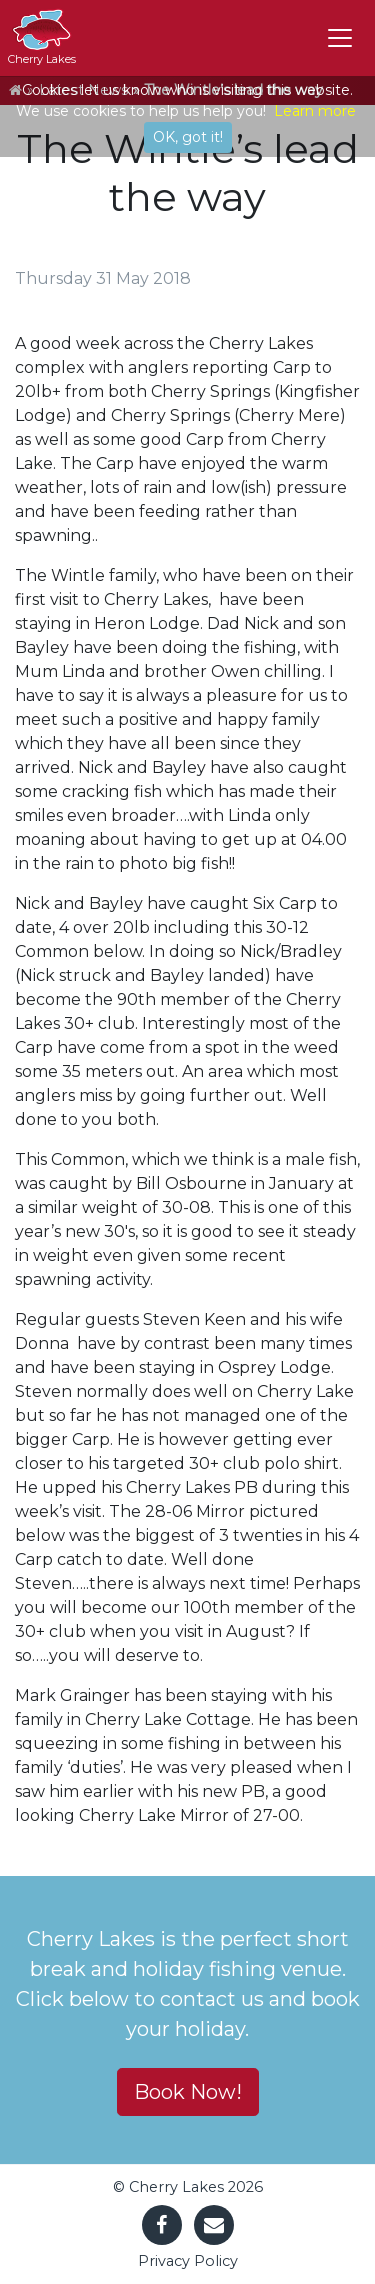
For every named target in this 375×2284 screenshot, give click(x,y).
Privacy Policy (188, 2261)
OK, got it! (188, 137)
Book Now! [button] (188, 2092)
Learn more (315, 111)
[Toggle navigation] (340, 38)
